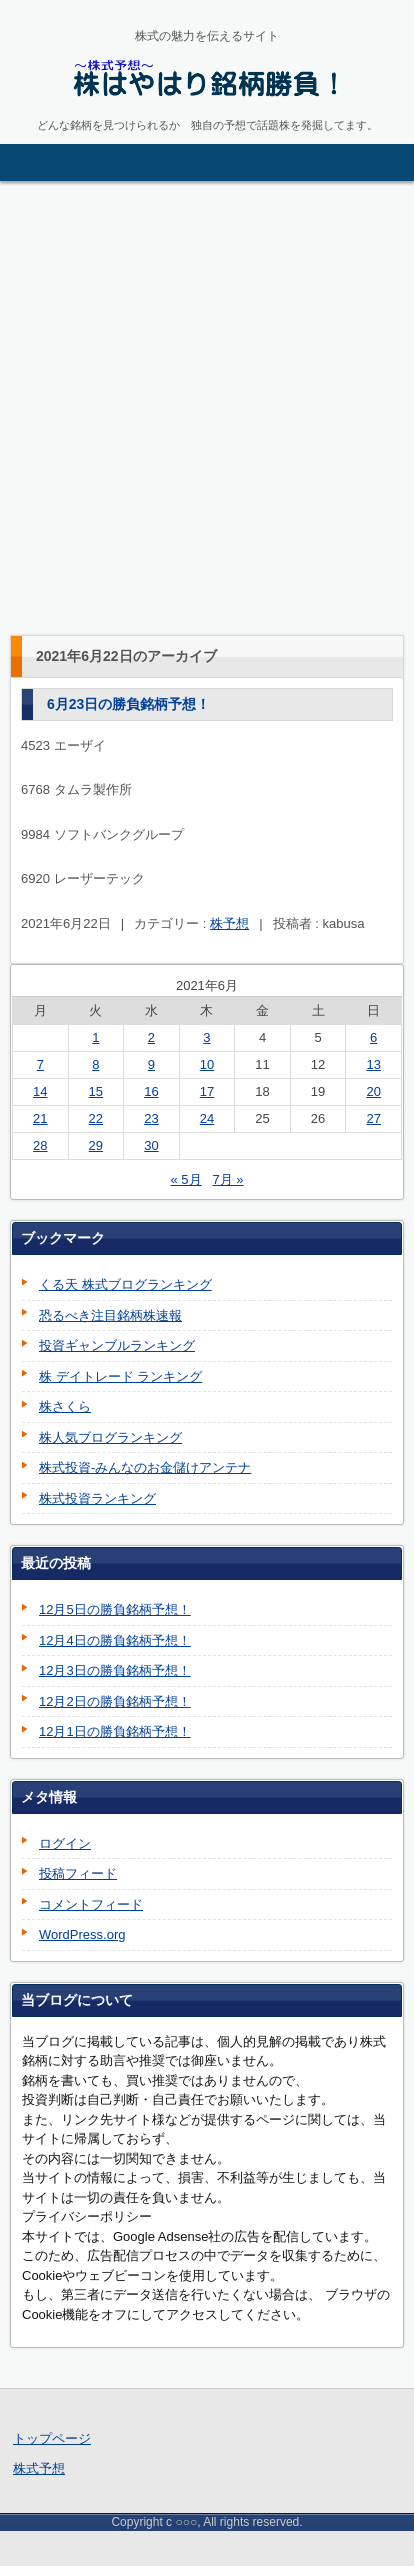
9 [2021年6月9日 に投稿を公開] (151, 1064)
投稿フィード (78, 1873)
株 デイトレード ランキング (120, 1376)
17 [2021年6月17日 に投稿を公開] (207, 1091)
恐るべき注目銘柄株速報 (110, 1315)
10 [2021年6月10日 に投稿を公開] (207, 1064)
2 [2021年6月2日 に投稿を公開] (151, 1037)
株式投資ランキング (97, 1498)
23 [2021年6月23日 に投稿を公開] (151, 1118)
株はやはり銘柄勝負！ (161, 120)
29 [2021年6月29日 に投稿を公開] (96, 1145)
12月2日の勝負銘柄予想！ (115, 1701)
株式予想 (39, 2468)
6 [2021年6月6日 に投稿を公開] (373, 1037)
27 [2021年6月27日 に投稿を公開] (373, 1118)
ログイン (65, 1843)
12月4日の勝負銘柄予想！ (115, 1640)
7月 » (227, 1179)
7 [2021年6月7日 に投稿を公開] (40, 1064)
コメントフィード (91, 1904)
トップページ (52, 2438)
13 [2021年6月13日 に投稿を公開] (373, 1064)
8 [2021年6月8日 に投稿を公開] (95, 1064)
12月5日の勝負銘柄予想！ (115, 1609)
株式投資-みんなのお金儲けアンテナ (145, 1467)
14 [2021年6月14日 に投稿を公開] (40, 1091)
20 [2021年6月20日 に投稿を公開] (373, 1091)
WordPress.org (82, 1934)
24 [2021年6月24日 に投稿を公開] (207, 1118)
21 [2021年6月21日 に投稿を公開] (40, 1118)
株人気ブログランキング (110, 1437)
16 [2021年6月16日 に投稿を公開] (151, 1091)
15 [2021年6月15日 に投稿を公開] (96, 1091)
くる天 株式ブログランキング (125, 1284)
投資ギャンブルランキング (117, 1345)
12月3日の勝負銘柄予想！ (115, 1670)
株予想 (229, 923)
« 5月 (185, 1179)
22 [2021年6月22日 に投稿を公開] (96, 1118)
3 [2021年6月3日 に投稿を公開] (206, 1037)
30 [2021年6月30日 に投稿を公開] (151, 1145)
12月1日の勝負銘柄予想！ (115, 1731)
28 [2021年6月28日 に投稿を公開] (40, 1145)
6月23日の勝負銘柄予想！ (128, 704)
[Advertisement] (207, 408)
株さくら (65, 1406)
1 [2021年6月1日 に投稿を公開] (95, 1037)
